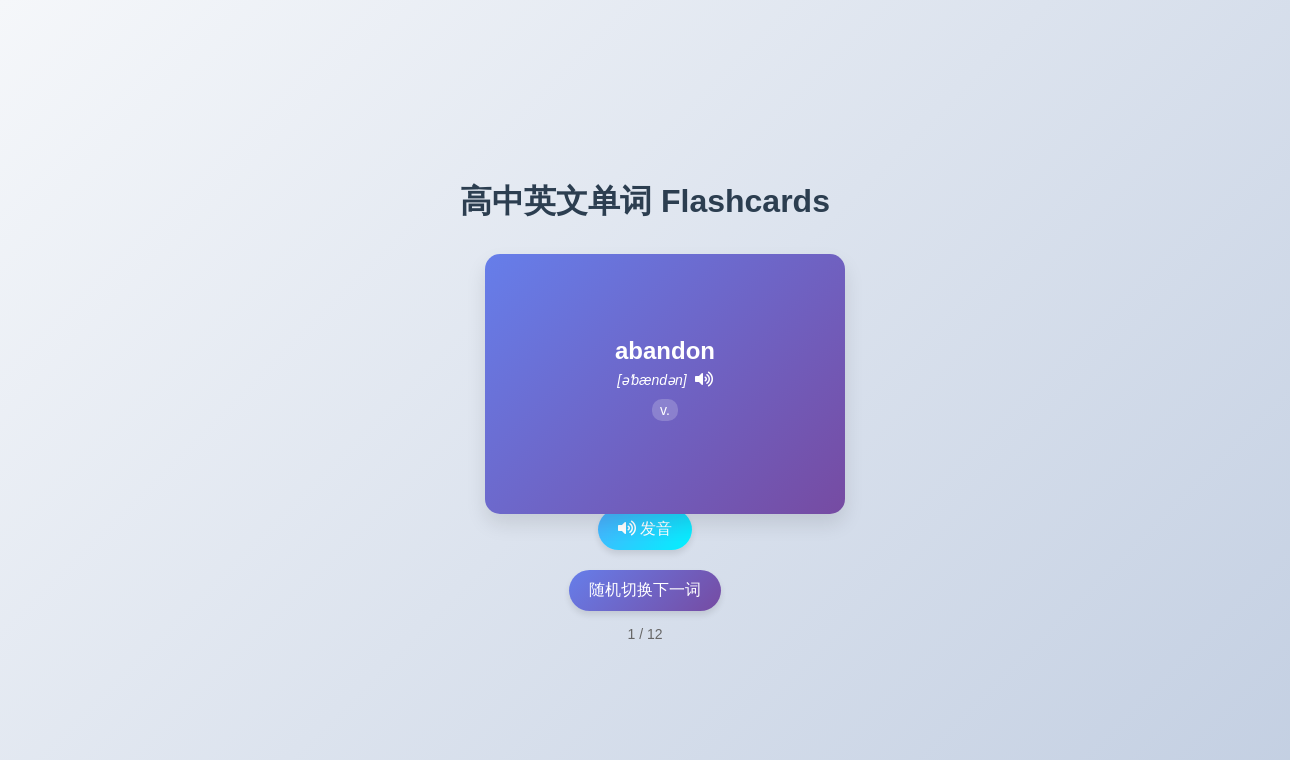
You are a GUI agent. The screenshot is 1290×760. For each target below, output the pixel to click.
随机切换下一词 (645, 589)
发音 (645, 528)
